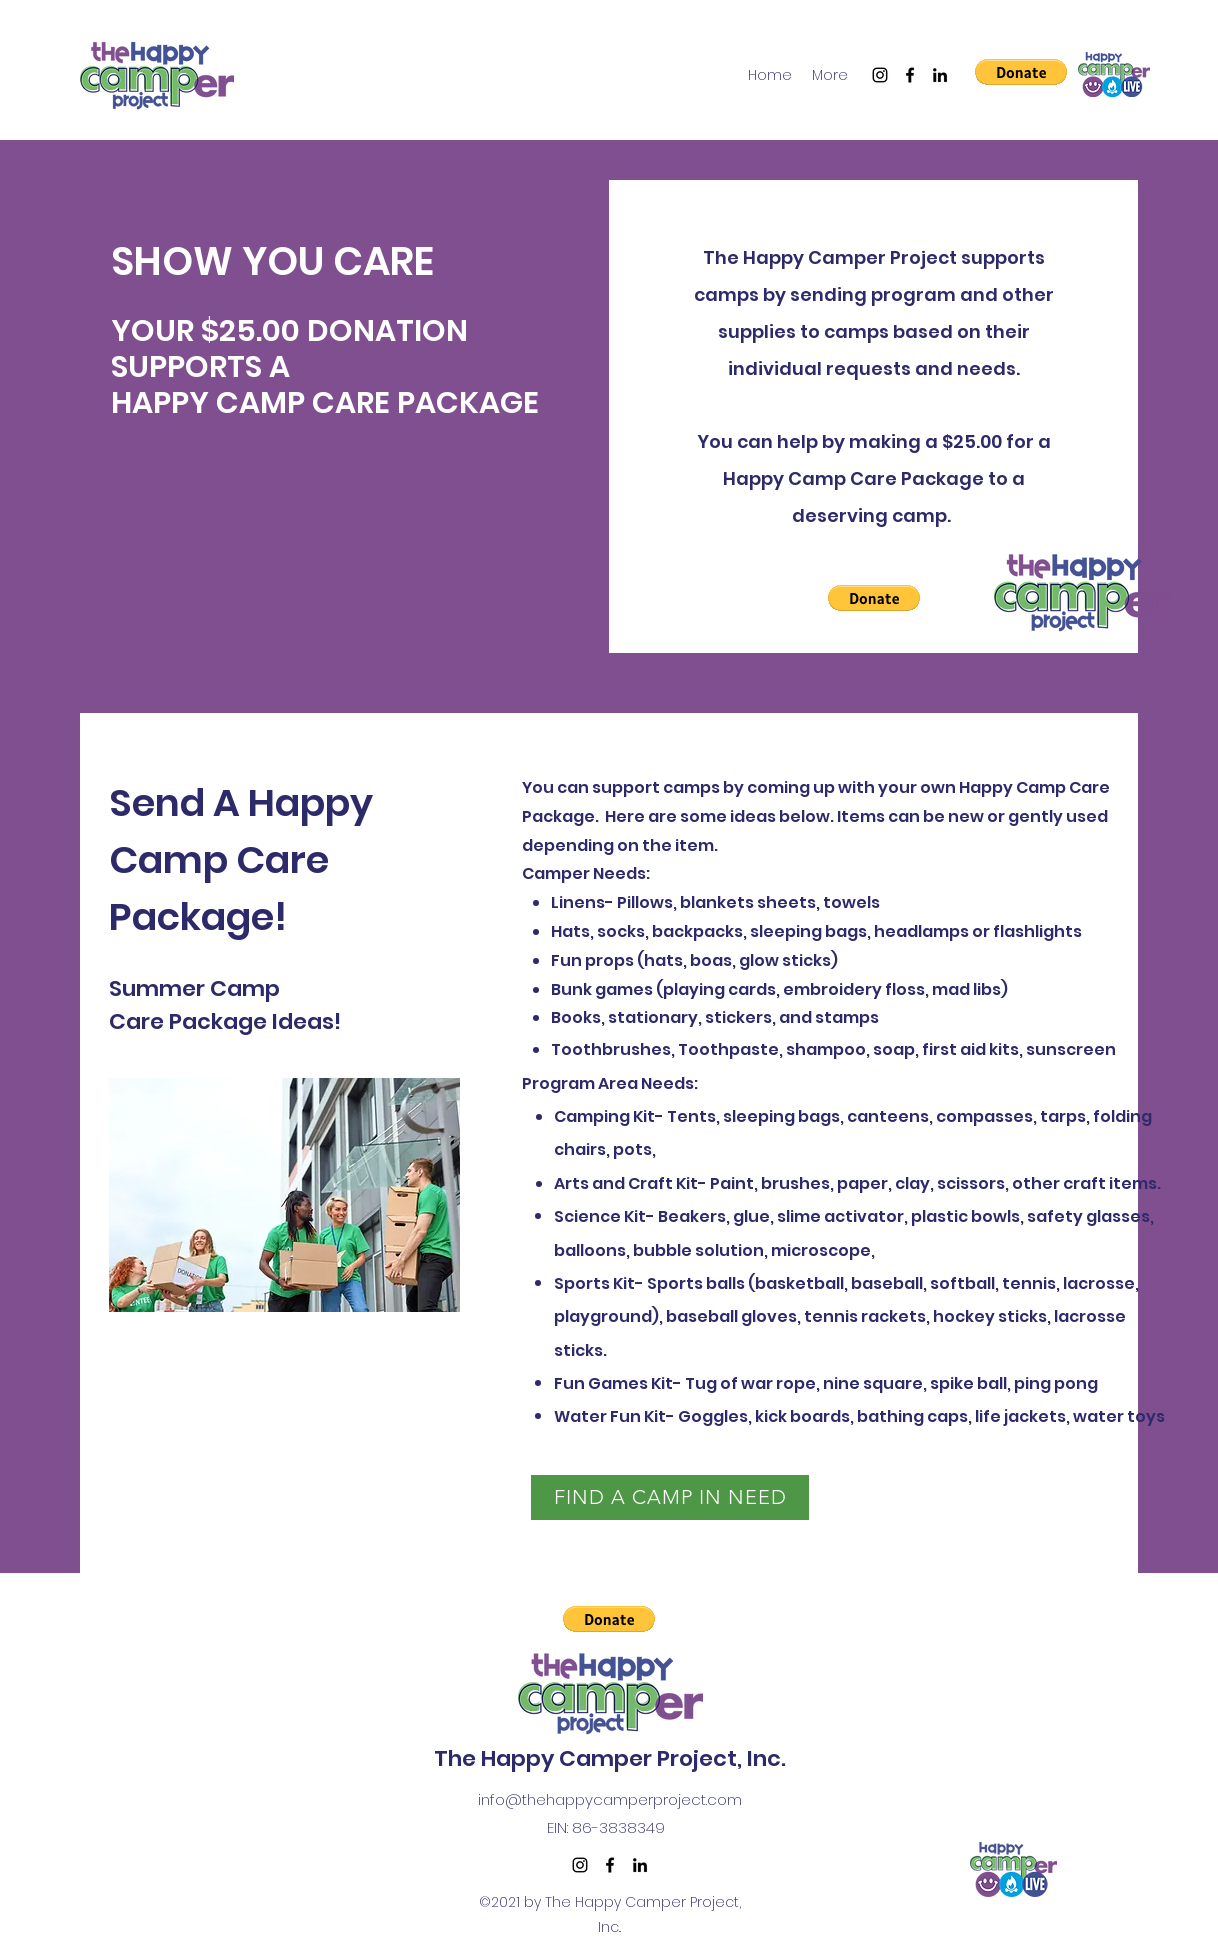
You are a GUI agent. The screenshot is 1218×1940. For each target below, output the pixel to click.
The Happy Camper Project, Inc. (610, 1758)
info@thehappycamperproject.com (610, 1799)
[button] (1021, 72)
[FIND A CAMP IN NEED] (670, 1497)
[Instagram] (880, 75)
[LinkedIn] (940, 75)
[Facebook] (910, 75)
